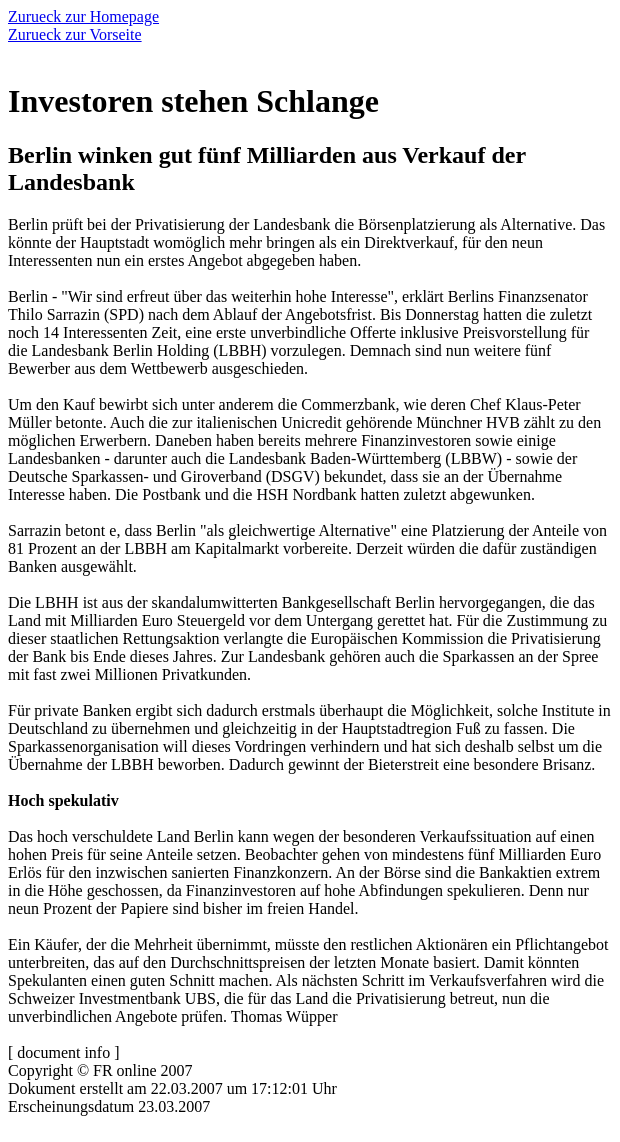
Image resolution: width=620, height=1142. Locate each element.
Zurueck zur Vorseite (75, 34)
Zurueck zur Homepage (83, 16)
